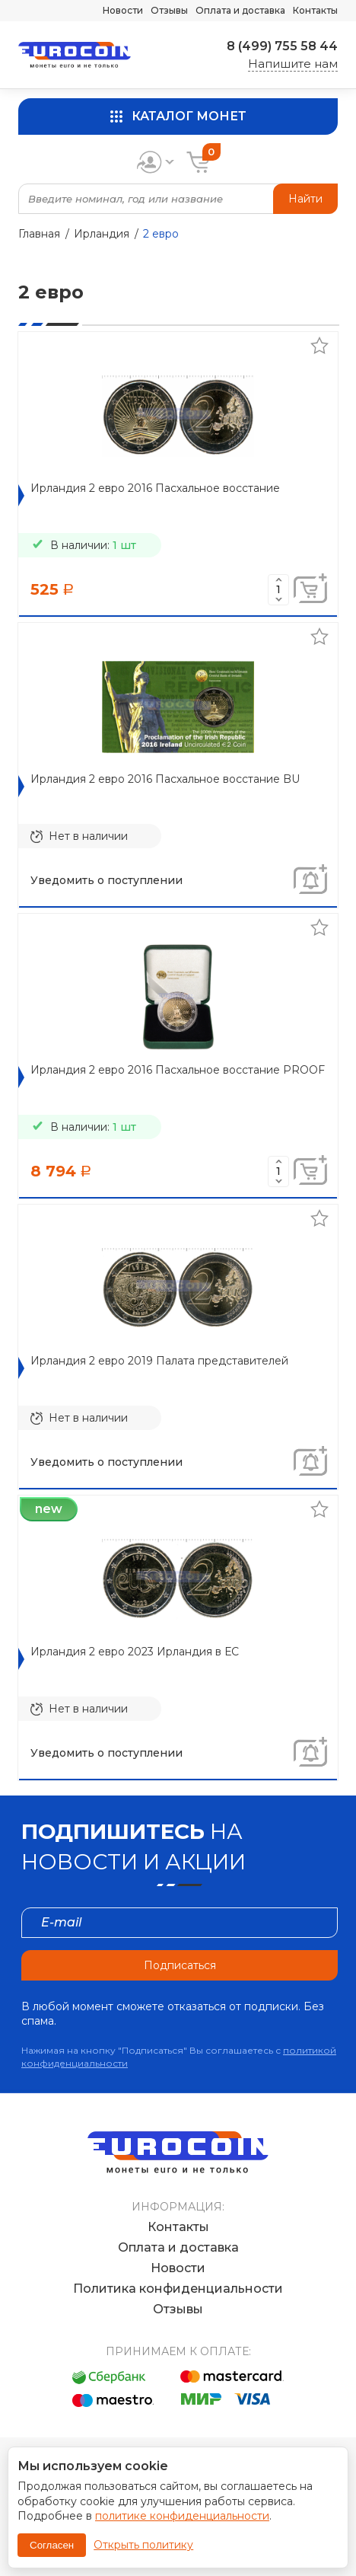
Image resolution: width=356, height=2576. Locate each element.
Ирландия (101, 234)
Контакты (315, 10)
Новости (123, 10)
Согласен (52, 2545)
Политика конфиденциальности (178, 2288)
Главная (39, 234)
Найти (305, 199)
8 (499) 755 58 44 (282, 46)
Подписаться (180, 1965)
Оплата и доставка (240, 10)
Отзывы (169, 10)
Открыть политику (143, 2545)
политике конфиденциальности (182, 2516)
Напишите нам (293, 63)
